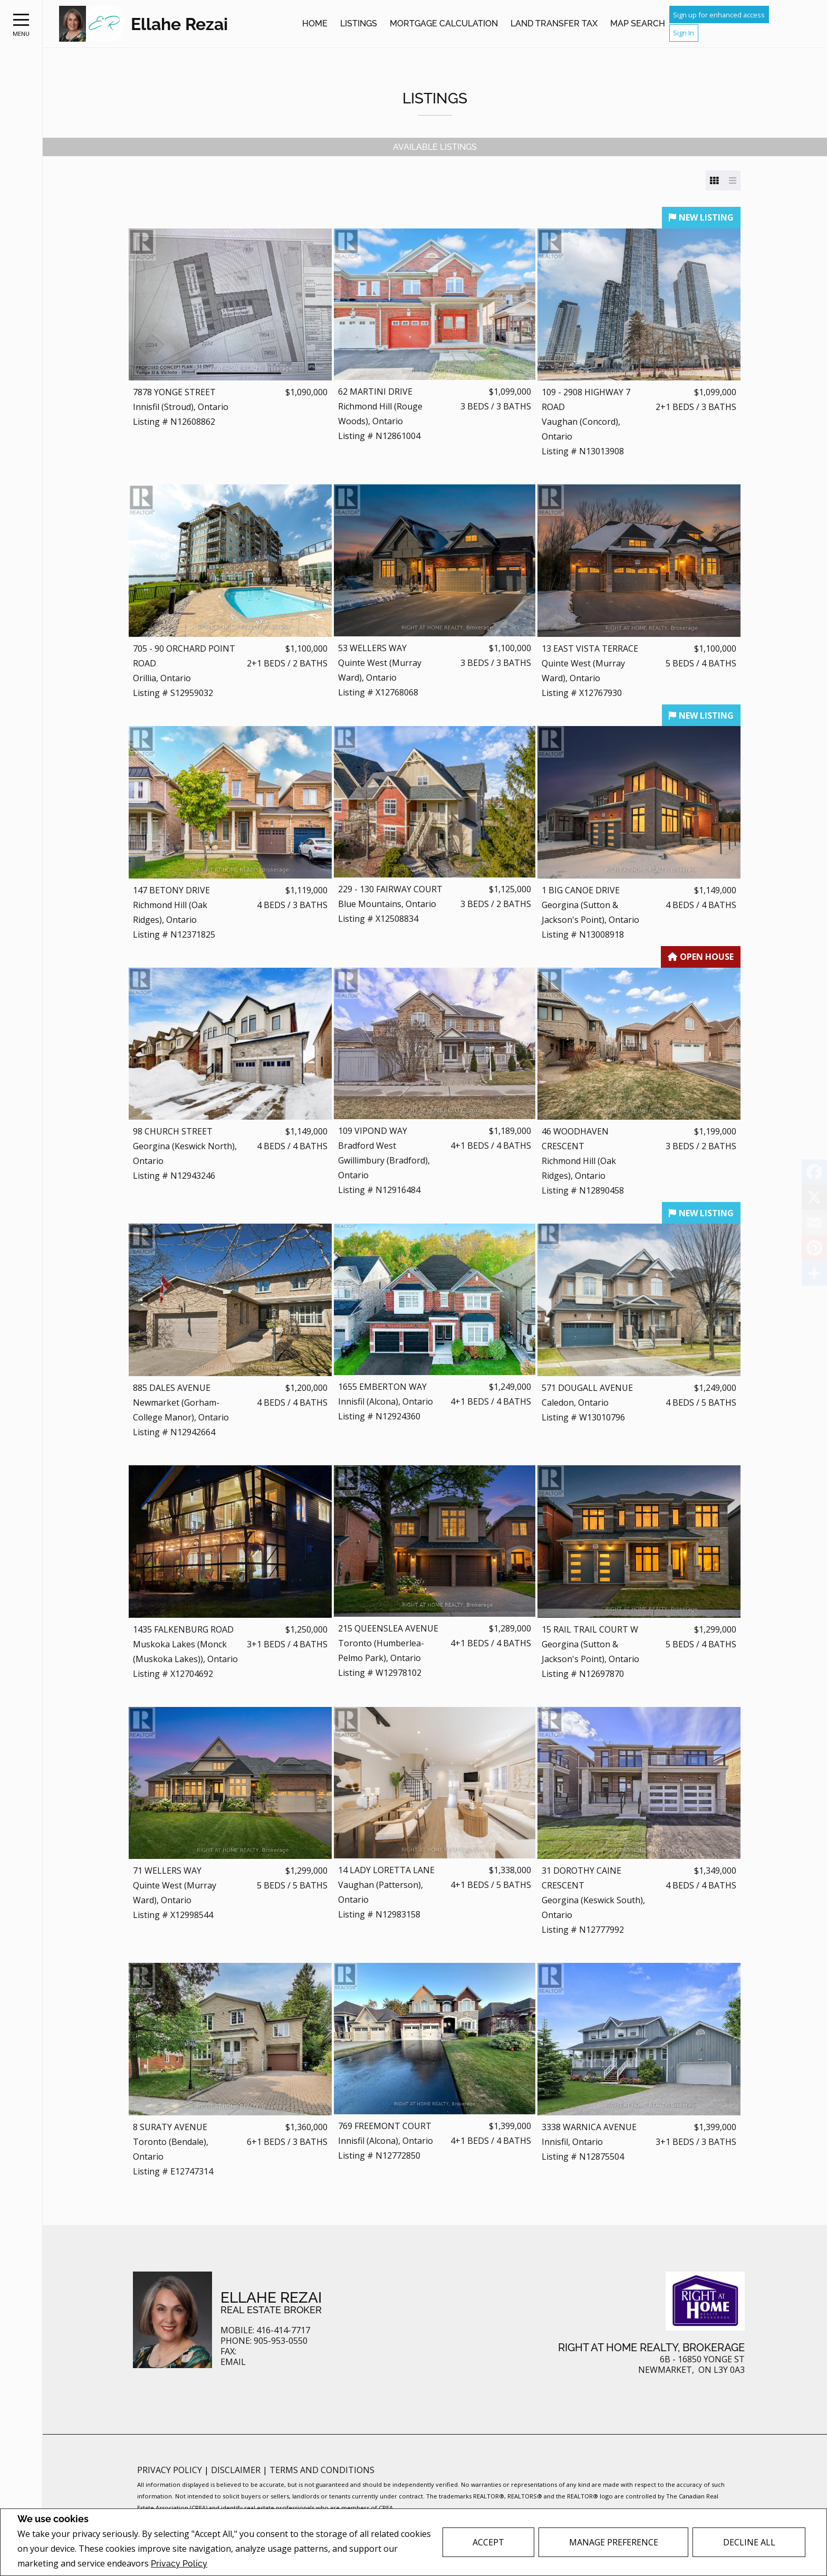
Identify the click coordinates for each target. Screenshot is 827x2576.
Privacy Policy (179, 2564)
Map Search (637, 23)
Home (315, 23)
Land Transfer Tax (554, 23)
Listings (358, 23)
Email (233, 2362)
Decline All (749, 2542)
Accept (488, 2542)
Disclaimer (237, 2470)
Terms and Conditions (322, 2470)
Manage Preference (613, 2542)
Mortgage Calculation (444, 23)
